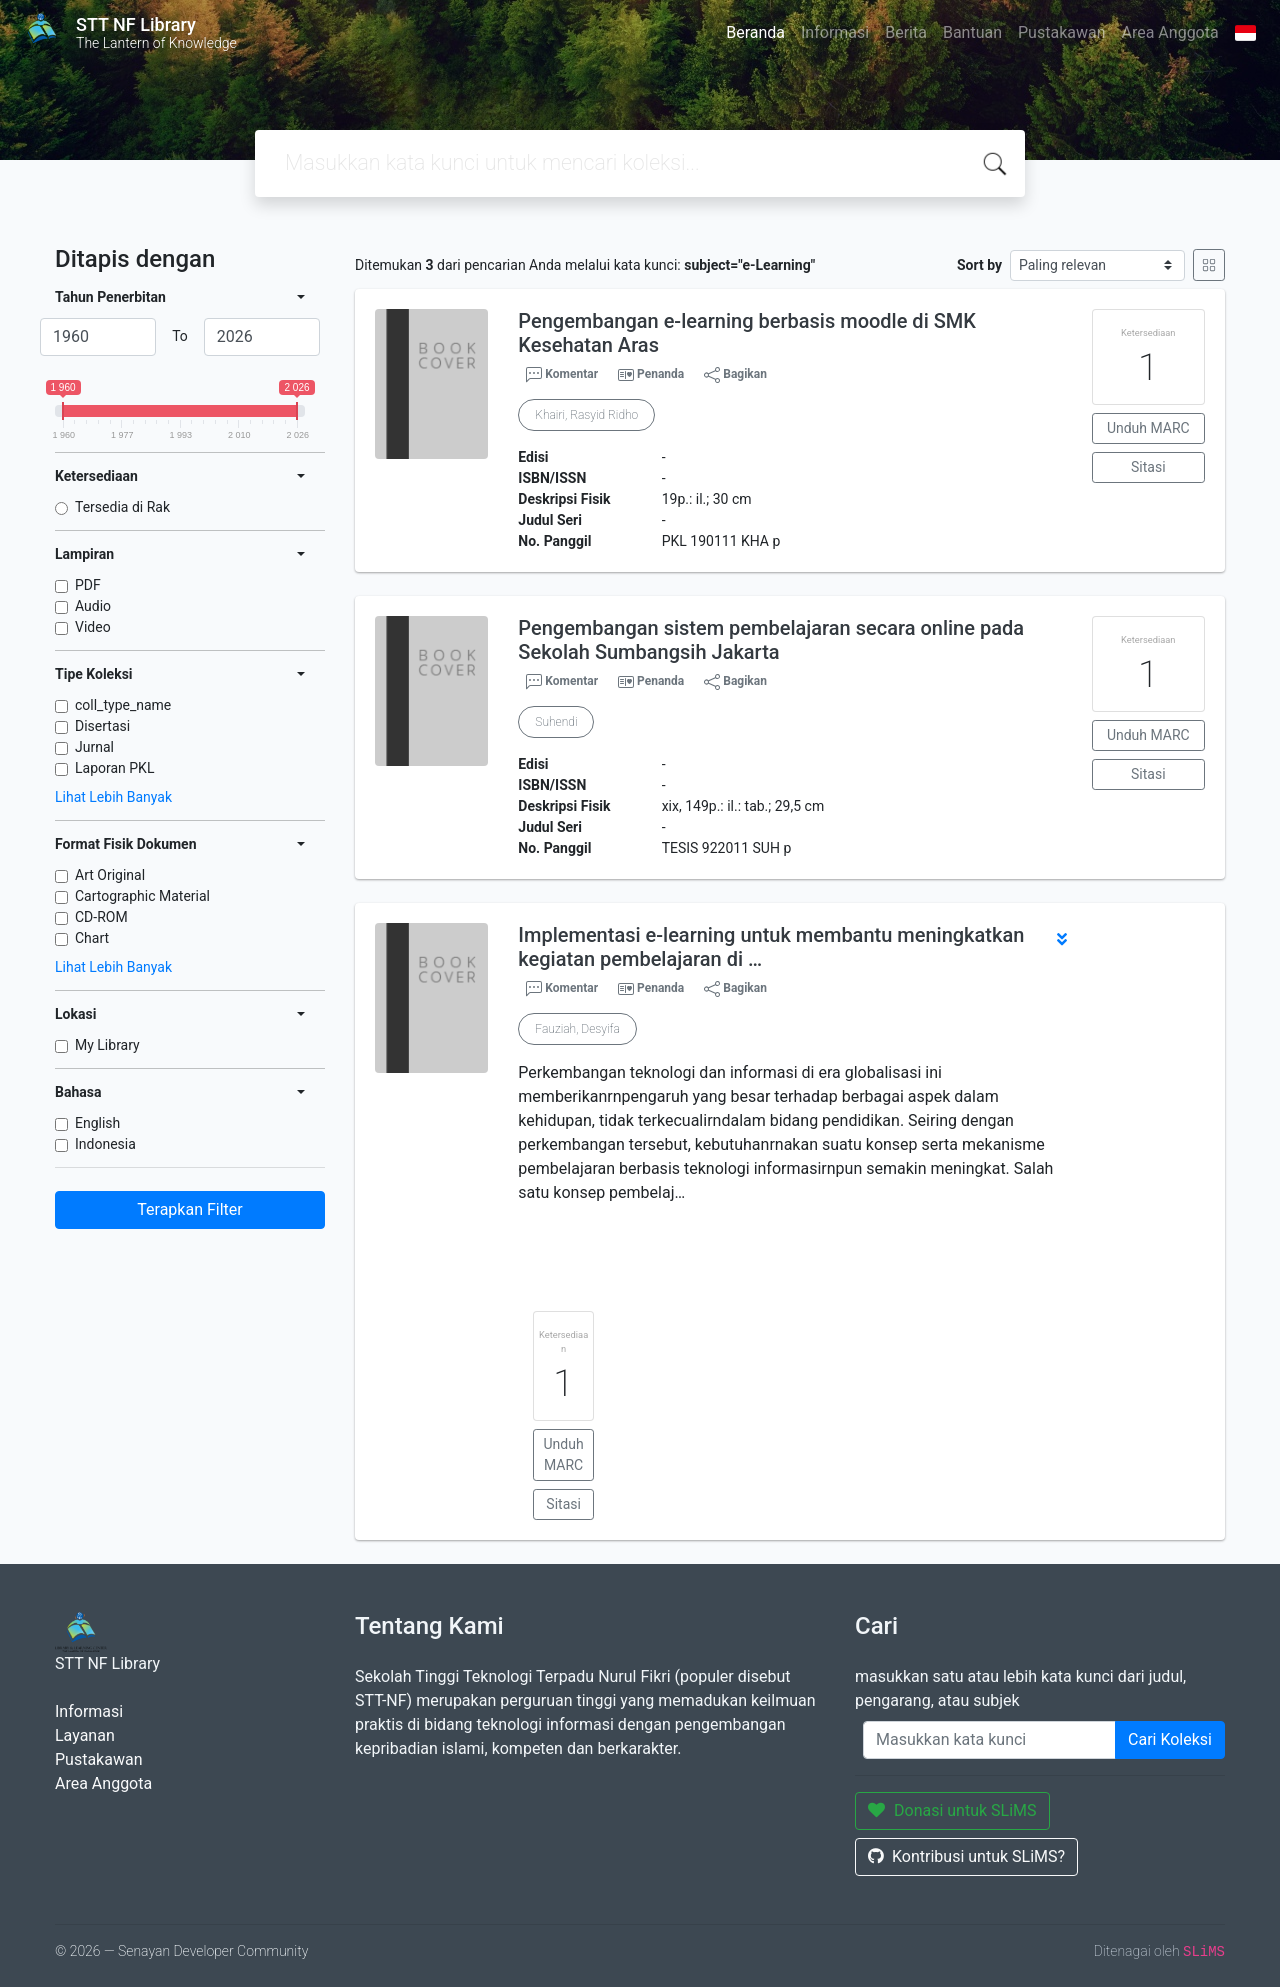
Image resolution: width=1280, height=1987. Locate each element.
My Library (107, 1045)
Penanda (660, 374)
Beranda (755, 32)
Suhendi (556, 722)
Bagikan (735, 375)
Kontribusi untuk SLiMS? (966, 1856)
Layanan (85, 1735)
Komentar (562, 375)
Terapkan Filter (189, 1209)
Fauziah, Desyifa (577, 1029)
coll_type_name (123, 705)
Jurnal (94, 747)
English (97, 1123)
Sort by (979, 265)
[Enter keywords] (989, 1740)
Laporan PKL (114, 768)
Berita (906, 32)
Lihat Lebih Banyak (113, 797)
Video (93, 627)
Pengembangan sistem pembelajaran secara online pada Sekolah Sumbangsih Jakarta (771, 640)
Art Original (110, 875)
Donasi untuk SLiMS (952, 1810)
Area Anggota (1170, 32)
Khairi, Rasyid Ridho (586, 415)
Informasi (835, 32)
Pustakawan (1061, 32)
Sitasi (1148, 467)
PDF (88, 585)
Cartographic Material (142, 896)
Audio (93, 606)
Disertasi (102, 726)
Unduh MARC (1148, 428)
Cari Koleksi (1170, 1739)
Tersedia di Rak (122, 507)
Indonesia (105, 1144)
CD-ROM (101, 917)
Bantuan (972, 32)
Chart (92, 938)
